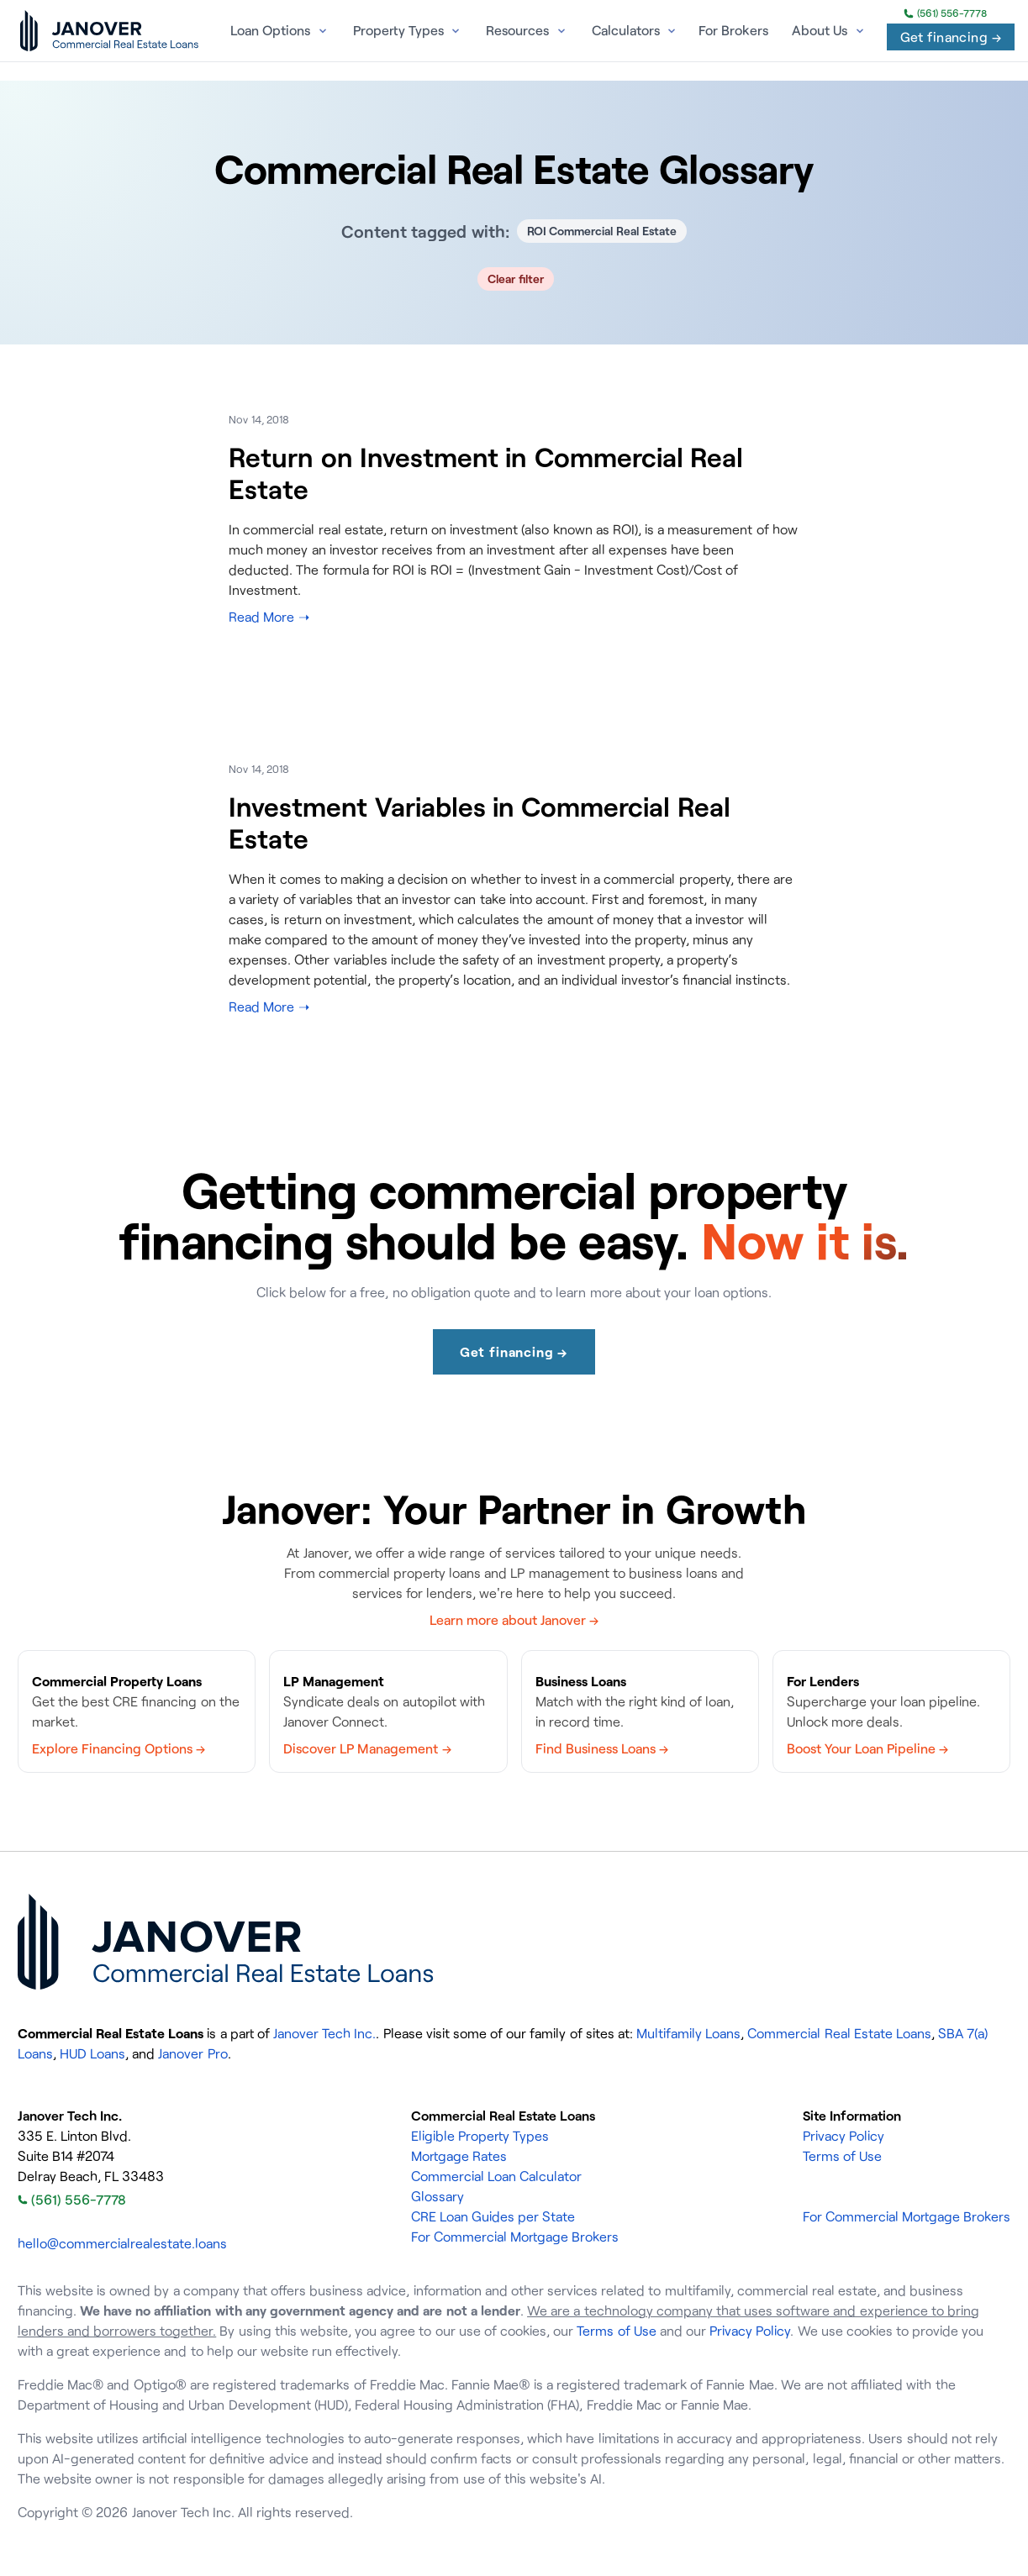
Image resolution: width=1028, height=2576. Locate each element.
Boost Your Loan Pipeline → (868, 1748)
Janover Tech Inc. (324, 2033)
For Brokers (733, 30)
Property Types (398, 30)
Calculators (626, 30)
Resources (517, 30)
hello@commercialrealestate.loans (122, 2243)
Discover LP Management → (367, 1748)
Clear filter (516, 279)
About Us (819, 30)
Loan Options (270, 30)
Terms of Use (842, 2156)
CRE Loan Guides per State (493, 2216)
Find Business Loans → (601, 1748)
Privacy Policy (843, 2136)
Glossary (437, 2196)
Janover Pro (192, 2053)
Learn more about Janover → (514, 1620)
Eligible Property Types (480, 2136)
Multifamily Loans (688, 2033)
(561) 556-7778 (945, 13)
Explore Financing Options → (118, 1748)
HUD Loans (92, 2053)
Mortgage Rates (459, 2156)
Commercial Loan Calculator (496, 2176)
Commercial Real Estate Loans (838, 2033)
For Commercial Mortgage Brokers (515, 2236)
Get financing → (950, 37)
